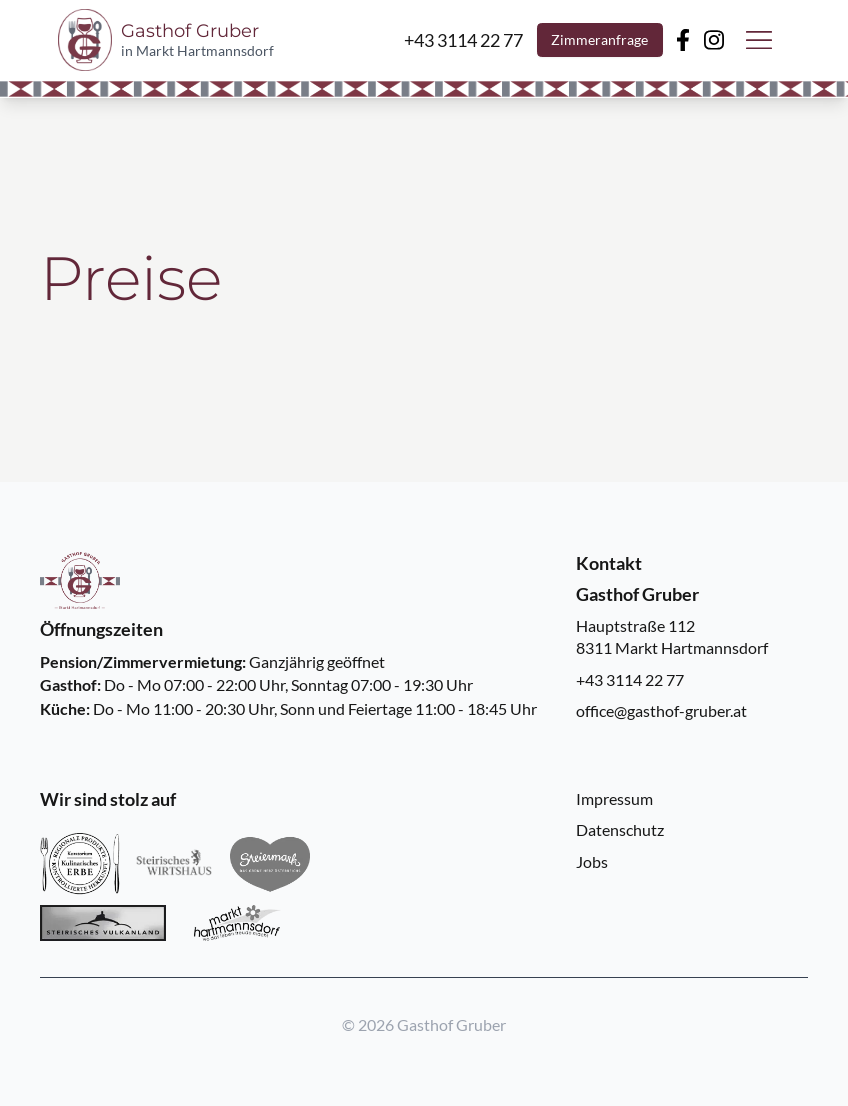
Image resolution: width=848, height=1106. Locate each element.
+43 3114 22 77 (630, 679)
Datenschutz (620, 829)
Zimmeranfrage (599, 40)
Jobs (592, 861)
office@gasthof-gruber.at (661, 710)
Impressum (614, 798)
